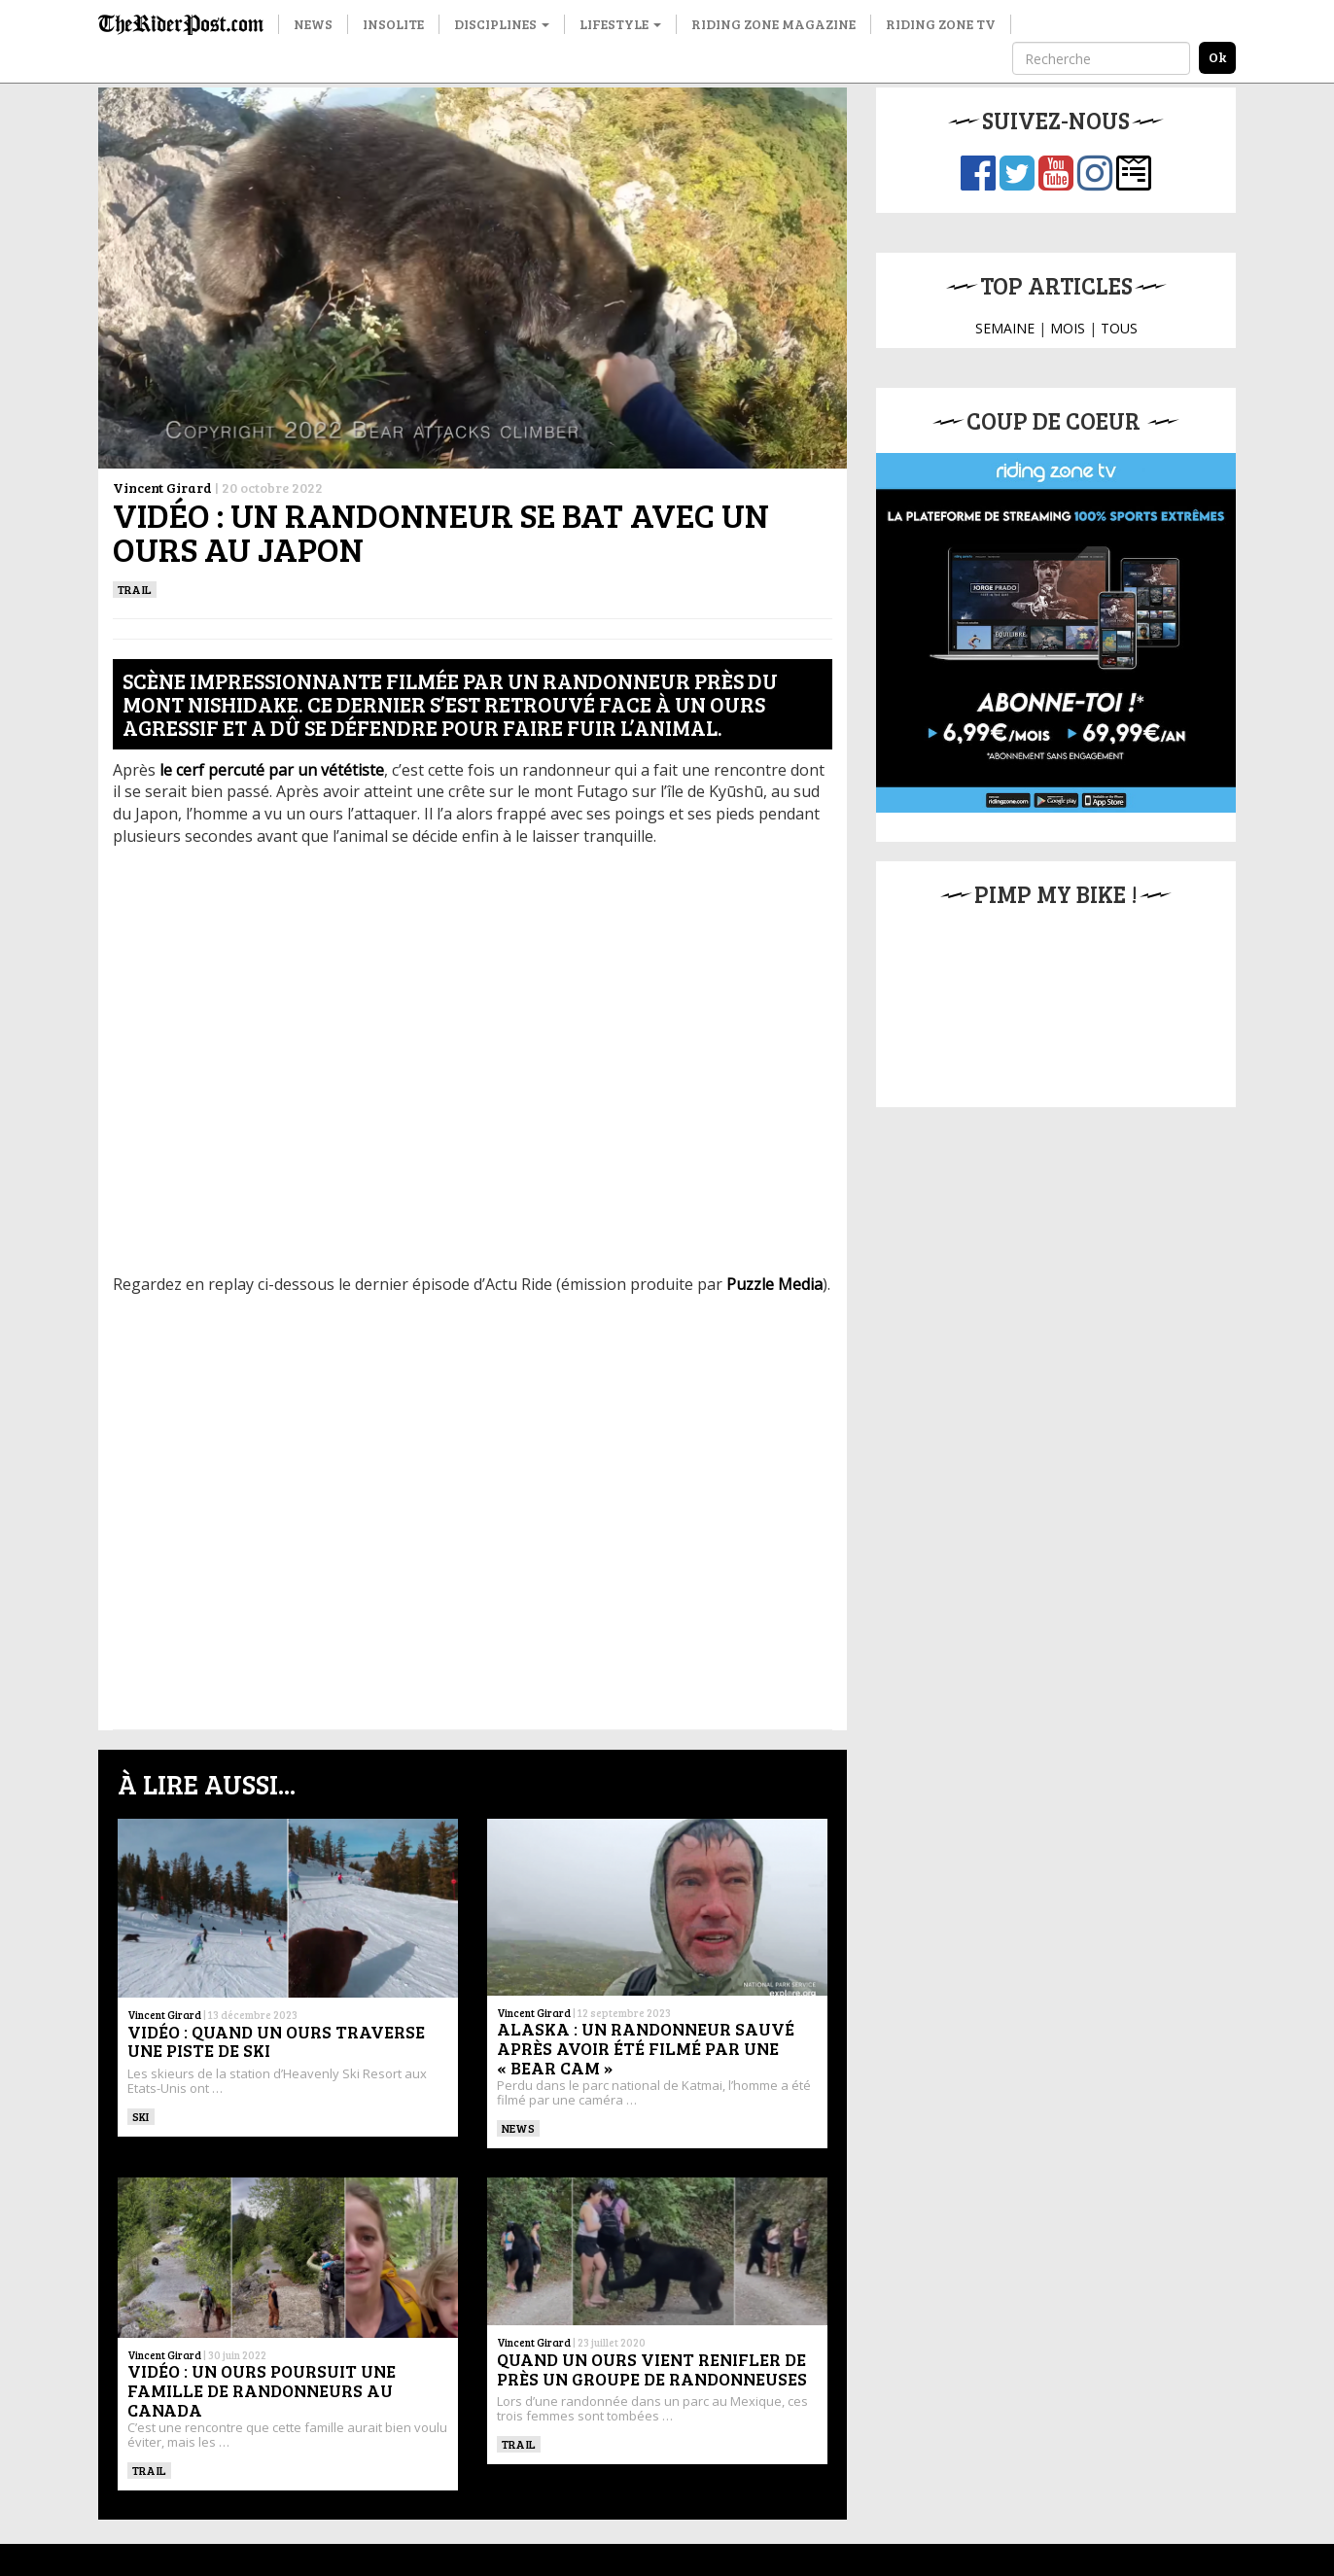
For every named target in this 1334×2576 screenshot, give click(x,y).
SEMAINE (1005, 328)
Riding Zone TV (941, 24)
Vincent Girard (162, 487)
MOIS (1067, 328)
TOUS (1119, 328)
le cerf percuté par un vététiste (271, 770)
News (313, 24)
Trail (135, 589)
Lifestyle (620, 24)
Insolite (393, 24)
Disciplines (501, 24)
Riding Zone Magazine (773, 24)
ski (141, 2116)
